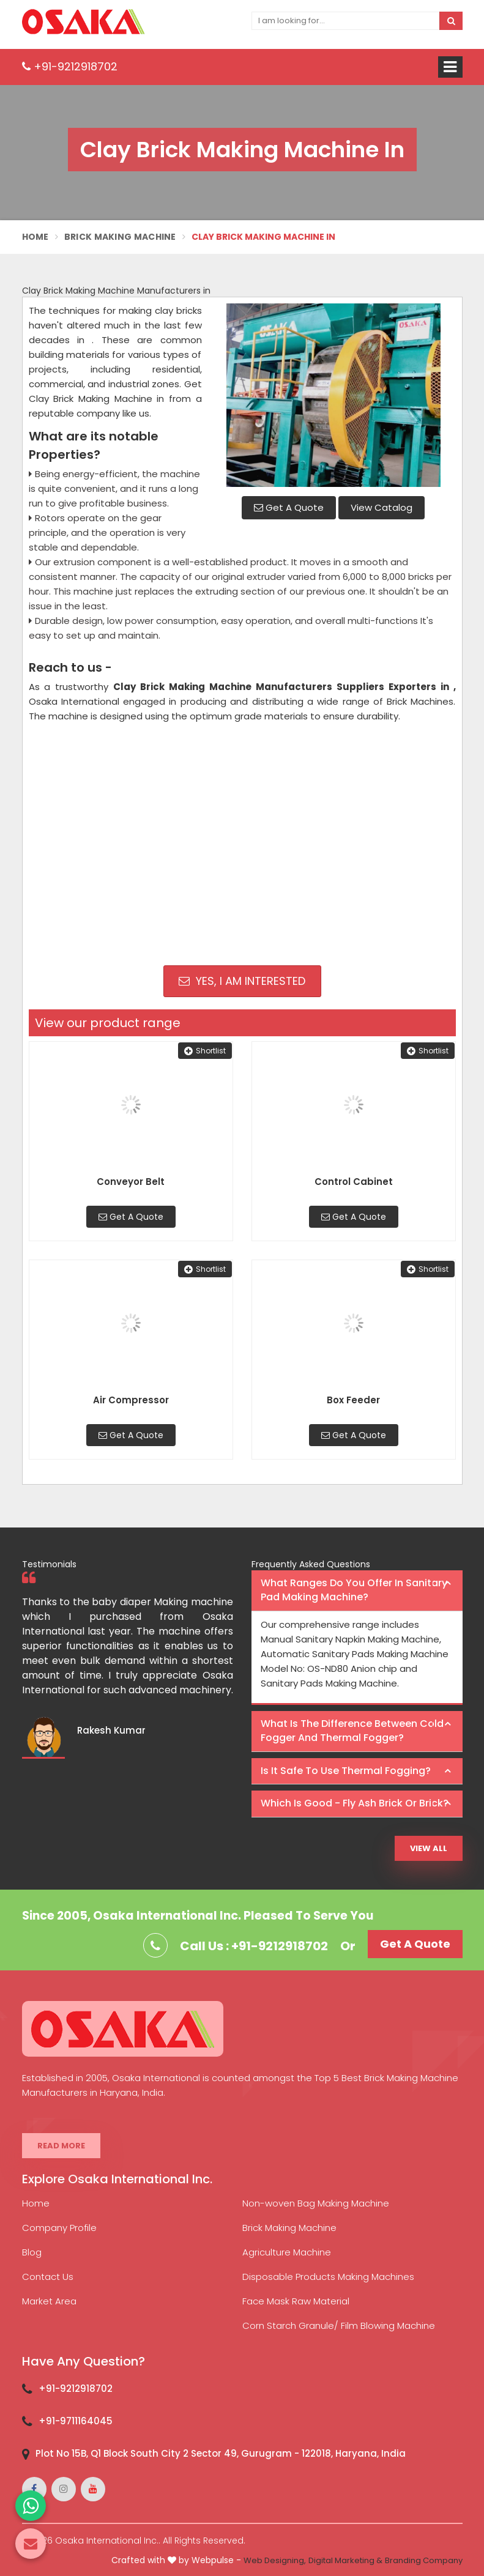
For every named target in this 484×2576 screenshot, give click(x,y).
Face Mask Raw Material (295, 2301)
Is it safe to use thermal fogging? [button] (346, 1771)
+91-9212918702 (69, 66)
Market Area (49, 2301)
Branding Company (424, 2560)
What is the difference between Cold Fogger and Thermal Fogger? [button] (352, 1731)
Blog (32, 2252)
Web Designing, (275, 2560)
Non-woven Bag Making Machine (315, 2203)
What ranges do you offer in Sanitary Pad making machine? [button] (354, 1590)
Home (35, 237)
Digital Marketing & (345, 2560)
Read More (61, 2145)
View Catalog (381, 507)
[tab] (357, 1590)
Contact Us (47, 2276)
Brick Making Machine (120, 237)
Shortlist (205, 1050)
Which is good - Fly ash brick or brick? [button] (355, 1803)
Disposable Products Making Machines (328, 2276)
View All (428, 1848)
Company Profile (59, 2227)
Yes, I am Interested (242, 981)
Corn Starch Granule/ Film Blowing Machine (338, 2325)
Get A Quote (289, 507)
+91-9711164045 (76, 2421)
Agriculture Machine (286, 2252)
